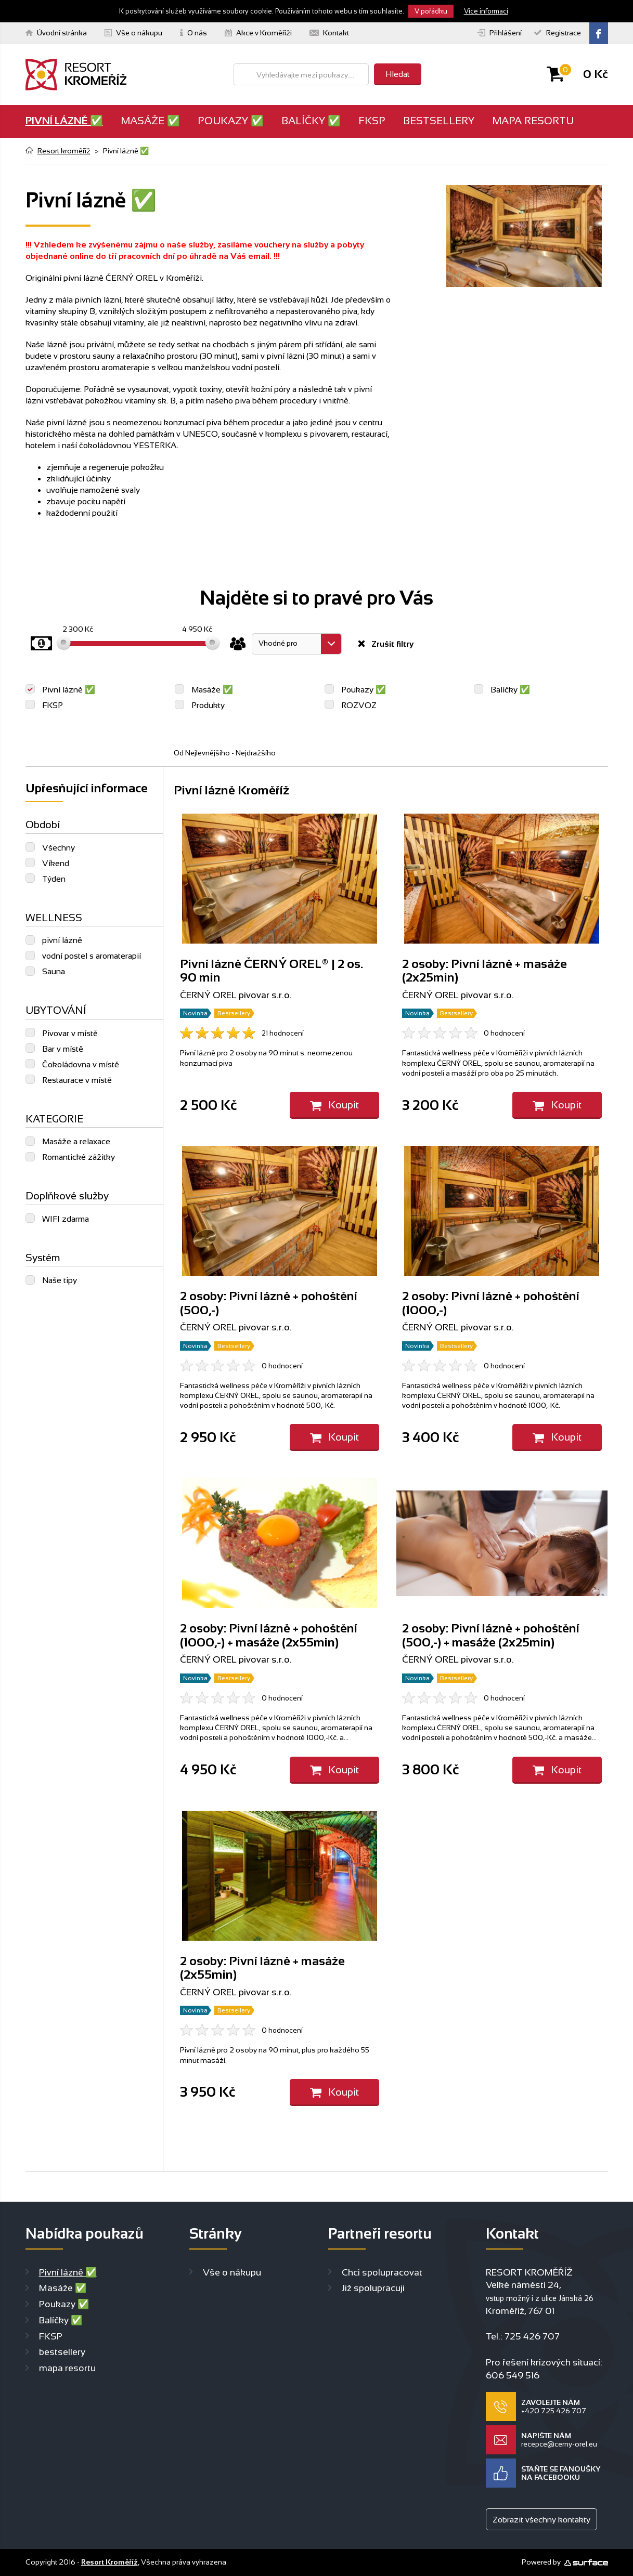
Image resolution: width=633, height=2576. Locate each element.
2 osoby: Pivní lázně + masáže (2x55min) (262, 1967)
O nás (193, 33)
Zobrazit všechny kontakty (541, 2519)
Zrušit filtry (391, 643)
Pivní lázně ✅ (64, 120)
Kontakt (329, 33)
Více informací (486, 11)
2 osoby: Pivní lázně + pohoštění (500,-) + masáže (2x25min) (490, 1635)
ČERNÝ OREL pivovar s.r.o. (236, 995)
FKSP (371, 120)
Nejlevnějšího (207, 753)
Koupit (334, 1105)
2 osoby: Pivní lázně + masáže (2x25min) (484, 970)
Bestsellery (233, 1013)
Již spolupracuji (373, 2288)
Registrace (557, 33)
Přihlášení (499, 33)
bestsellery (438, 120)
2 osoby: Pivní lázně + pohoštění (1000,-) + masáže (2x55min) (268, 1635)
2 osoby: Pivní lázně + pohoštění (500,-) (268, 1302)
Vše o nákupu (133, 33)
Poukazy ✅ (231, 120)
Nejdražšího (256, 753)
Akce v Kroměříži (258, 33)
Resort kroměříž (64, 151)
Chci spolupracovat (382, 2272)
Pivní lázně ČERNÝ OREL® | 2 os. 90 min (271, 970)
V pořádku (431, 11)
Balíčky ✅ (311, 120)
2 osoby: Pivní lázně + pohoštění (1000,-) (490, 1302)
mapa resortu (533, 120)
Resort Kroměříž (109, 2562)
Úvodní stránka (56, 33)
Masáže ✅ (150, 120)
